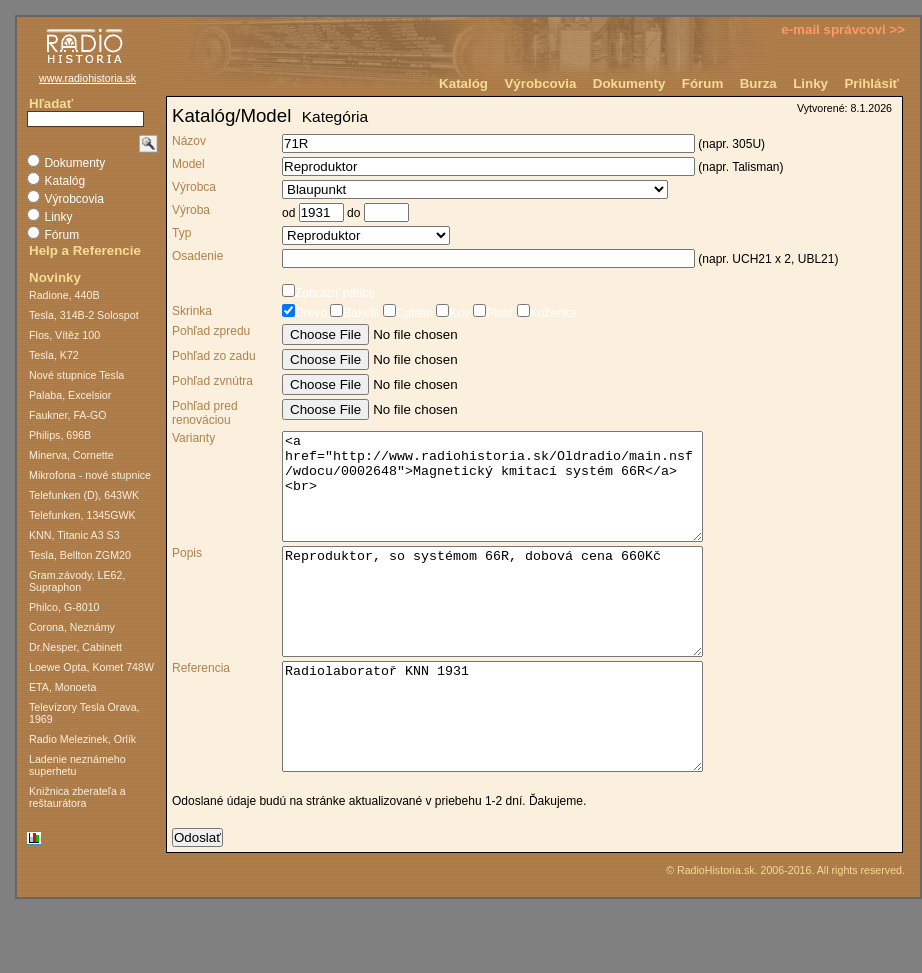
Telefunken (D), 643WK (84, 495)
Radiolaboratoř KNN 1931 (517, 769)
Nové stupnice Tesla (76, 375)
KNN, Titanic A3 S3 (74, 535)
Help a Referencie (85, 250)
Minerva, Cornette (71, 455)
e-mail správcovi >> (843, 29)
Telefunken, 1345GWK (82, 515)
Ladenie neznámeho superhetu (77, 765)
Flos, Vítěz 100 (64, 335)
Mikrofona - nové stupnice (90, 475)
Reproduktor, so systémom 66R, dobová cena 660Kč (517, 633)
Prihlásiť (871, 83)
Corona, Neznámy (72, 627)
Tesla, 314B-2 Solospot (84, 315)
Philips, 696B (60, 435)
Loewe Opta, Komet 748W (91, 667)
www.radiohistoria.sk (87, 78)
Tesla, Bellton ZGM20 (80, 555)
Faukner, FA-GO (68, 415)
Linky (810, 83)
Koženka (544, 313)
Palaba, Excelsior (70, 395)
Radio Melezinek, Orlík (82, 739)
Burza (758, 83)
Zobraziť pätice (328, 293)
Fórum (702, 83)
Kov (451, 313)
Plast (491, 313)
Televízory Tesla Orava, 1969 (84, 713)
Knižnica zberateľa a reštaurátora (77, 797)
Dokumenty (629, 83)
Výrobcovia (540, 83)
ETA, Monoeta (62, 687)
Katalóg (463, 83)
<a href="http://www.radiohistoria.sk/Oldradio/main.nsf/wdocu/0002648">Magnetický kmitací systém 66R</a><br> (517, 497)
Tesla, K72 (54, 355)
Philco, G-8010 (64, 607)
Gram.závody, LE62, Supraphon (77, 581)
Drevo (304, 313)
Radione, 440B (64, 295)
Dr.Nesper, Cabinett (75, 647)
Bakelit (353, 313)
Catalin (406, 313)
